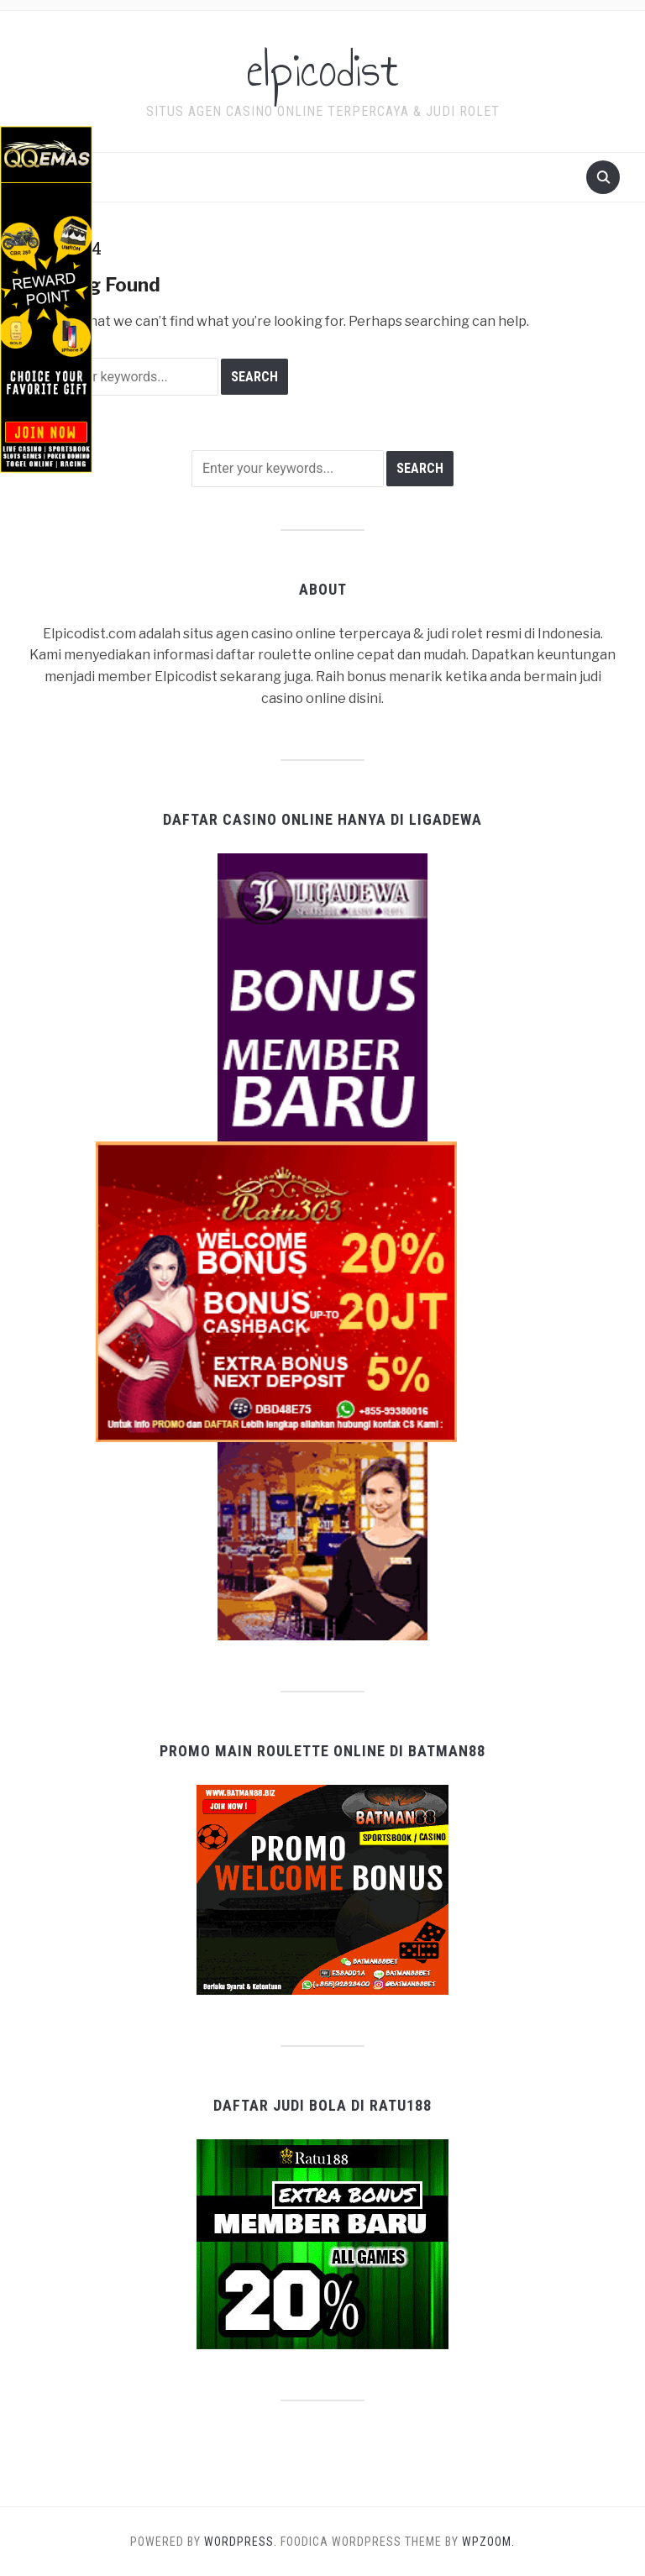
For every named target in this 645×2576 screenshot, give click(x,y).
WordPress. (240, 2541)
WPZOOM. (488, 2541)
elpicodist (322, 70)
